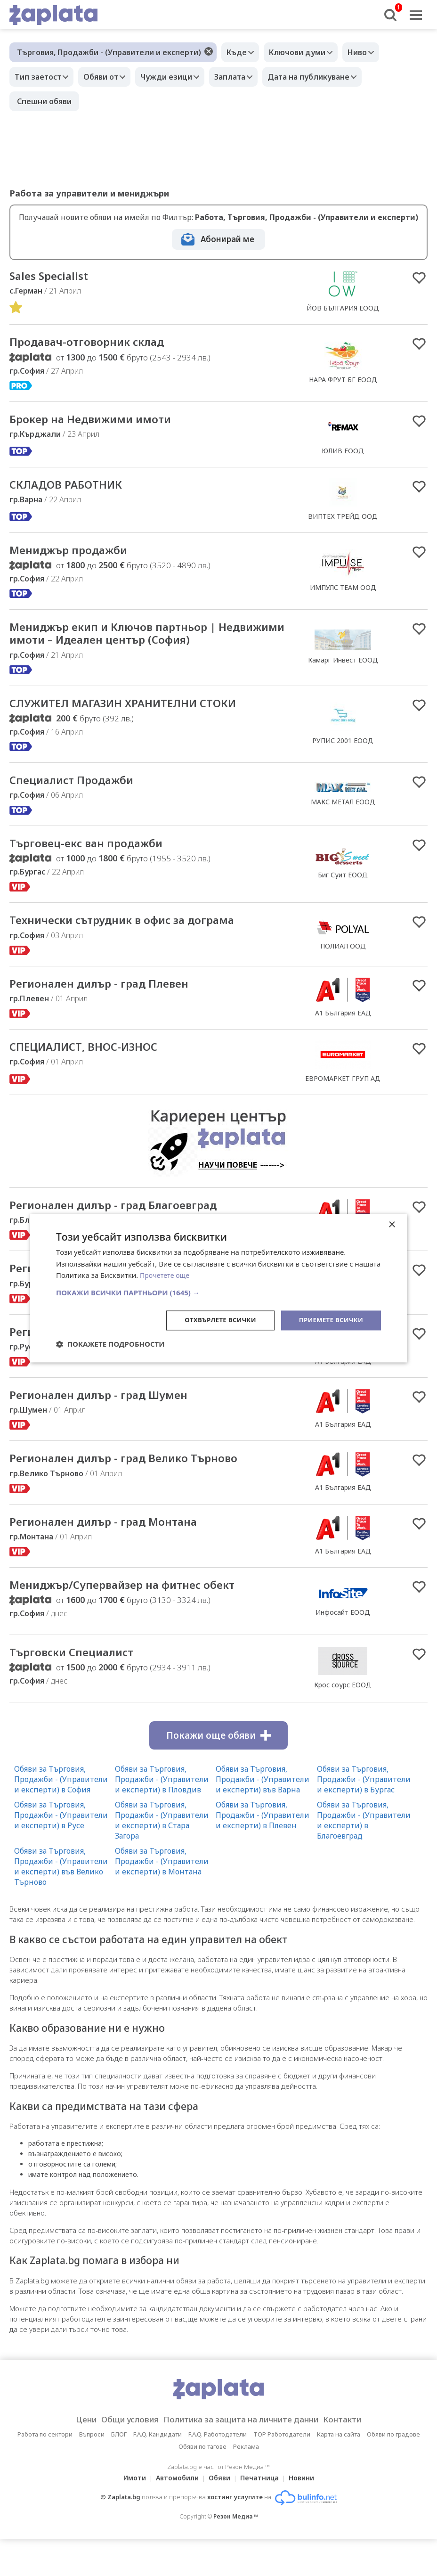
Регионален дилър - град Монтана (117, 1555)
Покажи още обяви (218, 1772)
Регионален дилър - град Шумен (111, 1426)
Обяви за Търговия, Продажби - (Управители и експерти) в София (61, 1816)
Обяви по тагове (202, 2483)
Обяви (219, 2514)
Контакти (357, 2456)
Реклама (246, 2483)
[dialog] (218, 1288)
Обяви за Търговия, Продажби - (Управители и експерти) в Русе (61, 1852)
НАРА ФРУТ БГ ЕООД (343, 381)
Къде (239, 52)
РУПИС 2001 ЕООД (342, 761)
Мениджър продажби (77, 553)
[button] (218, 1292)
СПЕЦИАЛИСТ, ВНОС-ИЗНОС (94, 1074)
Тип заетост (40, 77)
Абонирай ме (227, 239)
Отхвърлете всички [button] (213, 1320)
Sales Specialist (53, 276)
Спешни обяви (44, 101)
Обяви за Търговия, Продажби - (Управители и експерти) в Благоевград (364, 1857)
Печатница (262, 2514)
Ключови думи (304, 52)
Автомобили (174, 2514)
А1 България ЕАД (343, 1039)
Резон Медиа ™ (235, 2553)
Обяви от (107, 77)
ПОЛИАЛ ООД (343, 970)
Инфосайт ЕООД (343, 1647)
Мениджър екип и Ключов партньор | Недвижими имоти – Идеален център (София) (127, 645)
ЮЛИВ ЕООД (343, 453)
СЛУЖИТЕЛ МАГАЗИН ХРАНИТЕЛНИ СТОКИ (140, 724)
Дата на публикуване (330, 77)
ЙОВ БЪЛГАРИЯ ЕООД (343, 308)
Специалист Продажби (80, 802)
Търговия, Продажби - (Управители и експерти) (109, 52)
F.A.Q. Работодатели (217, 2471)
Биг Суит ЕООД (343, 898)
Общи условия (120, 2456)
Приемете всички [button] (328, 1320)
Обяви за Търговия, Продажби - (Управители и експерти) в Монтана (162, 1898)
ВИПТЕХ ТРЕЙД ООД (343, 518)
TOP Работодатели (281, 2471)
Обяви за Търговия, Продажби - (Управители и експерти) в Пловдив (162, 1816)
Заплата (246, 77)
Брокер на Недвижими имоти (101, 422)
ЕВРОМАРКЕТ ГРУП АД (342, 1105)
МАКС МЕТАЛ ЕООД (343, 823)
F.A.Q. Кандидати (157, 2471)
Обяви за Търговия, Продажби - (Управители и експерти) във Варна (262, 1816)
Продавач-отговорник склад (98, 343)
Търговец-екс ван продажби (96, 867)
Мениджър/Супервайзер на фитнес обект (138, 1619)
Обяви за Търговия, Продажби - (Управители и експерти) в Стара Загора (162, 1857)
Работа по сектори (45, 2471)
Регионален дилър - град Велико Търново (140, 1490)
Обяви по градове (393, 2471)
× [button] (391, 1223)
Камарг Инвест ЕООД (343, 672)
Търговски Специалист (80, 1688)
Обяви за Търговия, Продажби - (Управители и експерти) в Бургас (364, 1816)
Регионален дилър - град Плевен (112, 1009)
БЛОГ (119, 2471)
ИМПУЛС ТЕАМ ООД (343, 590)
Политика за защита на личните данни (244, 2456)
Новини (307, 2514)
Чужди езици (178, 77)
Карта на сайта (338, 2471)
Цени (70, 2456)
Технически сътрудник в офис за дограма (138, 945)
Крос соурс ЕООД (343, 1721)
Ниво (369, 52)
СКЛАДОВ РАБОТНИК (73, 487)
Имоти (129, 2514)
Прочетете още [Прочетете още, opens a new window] (166, 1274)
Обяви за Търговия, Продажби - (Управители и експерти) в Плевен (262, 1852)
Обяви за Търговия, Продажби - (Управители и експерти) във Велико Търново (61, 1903)
